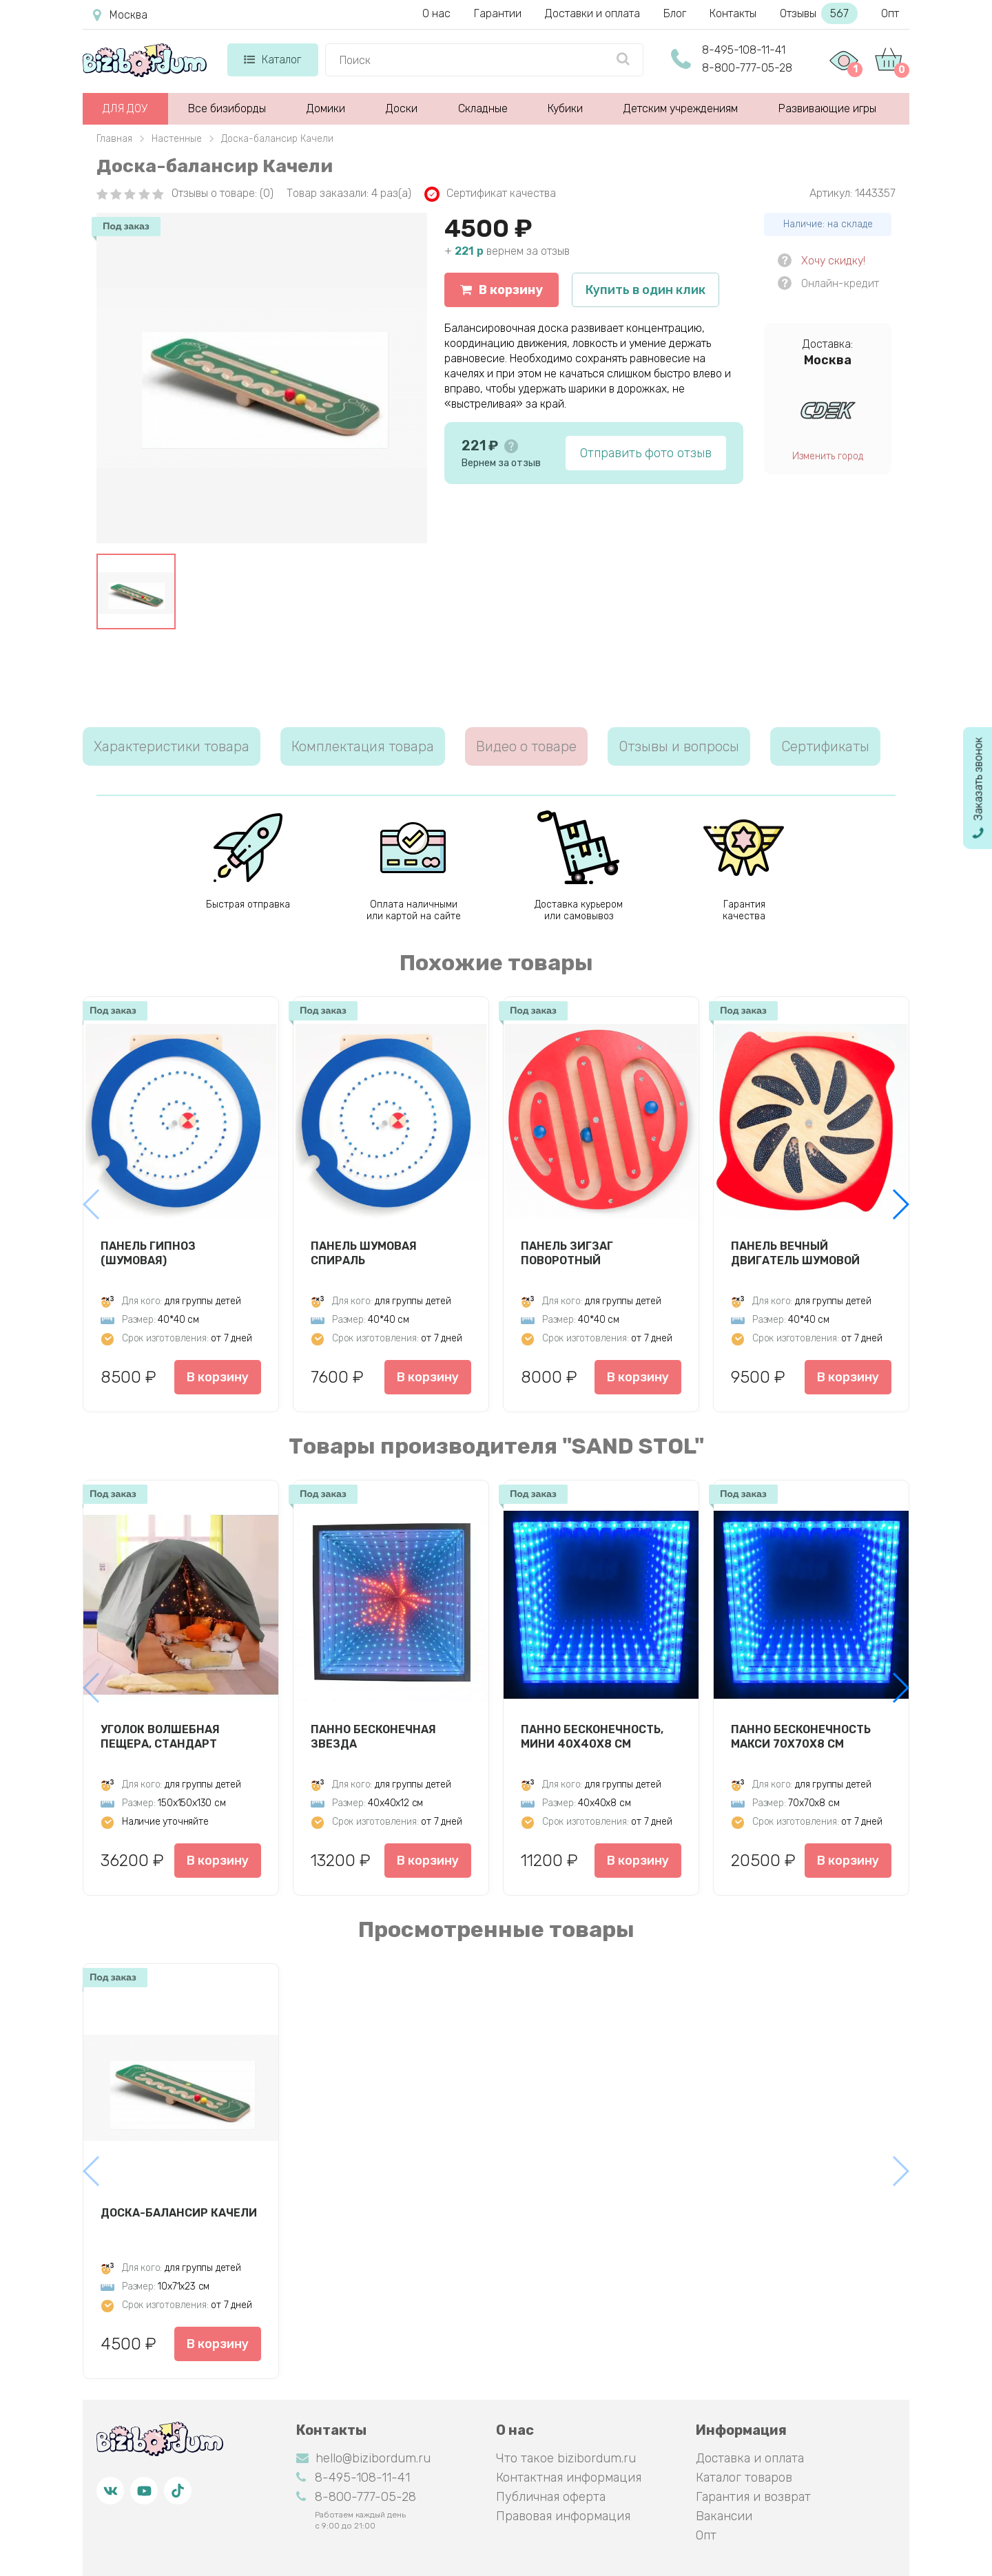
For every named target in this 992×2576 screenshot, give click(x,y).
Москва (120, 15)
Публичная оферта (551, 2497)
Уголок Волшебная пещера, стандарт (160, 1736)
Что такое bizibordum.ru (566, 2458)
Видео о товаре (526, 746)
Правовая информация (563, 2516)
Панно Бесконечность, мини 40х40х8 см (592, 1736)
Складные (483, 108)
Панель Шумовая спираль (364, 1253)
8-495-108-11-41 (743, 49)
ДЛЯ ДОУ (125, 108)
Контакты (733, 13)
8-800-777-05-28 (747, 67)
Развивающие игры (827, 108)
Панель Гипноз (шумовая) (148, 1253)
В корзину (501, 289)
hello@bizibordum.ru (363, 2458)
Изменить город (827, 456)
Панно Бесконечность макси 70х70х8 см (801, 1736)
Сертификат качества (490, 194)
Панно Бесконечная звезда (373, 1736)
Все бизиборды (227, 108)
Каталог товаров (744, 2477)
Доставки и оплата (592, 13)
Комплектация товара (362, 746)
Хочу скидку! (833, 260)
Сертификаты (825, 746)
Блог (674, 13)
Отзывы (819, 13)
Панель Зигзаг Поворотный (567, 1253)
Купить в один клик (645, 289)
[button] (900, 1204)
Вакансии (724, 2516)
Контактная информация (568, 2477)
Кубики (565, 108)
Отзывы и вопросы (679, 746)
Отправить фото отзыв (646, 453)
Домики (326, 108)
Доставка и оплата (750, 2458)
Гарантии (497, 13)
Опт (890, 13)
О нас (436, 13)
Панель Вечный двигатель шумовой (795, 1253)
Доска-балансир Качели (179, 2212)
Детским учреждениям (680, 108)
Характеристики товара (171, 746)
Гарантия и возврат (753, 2497)
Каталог (272, 59)
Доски (401, 108)
